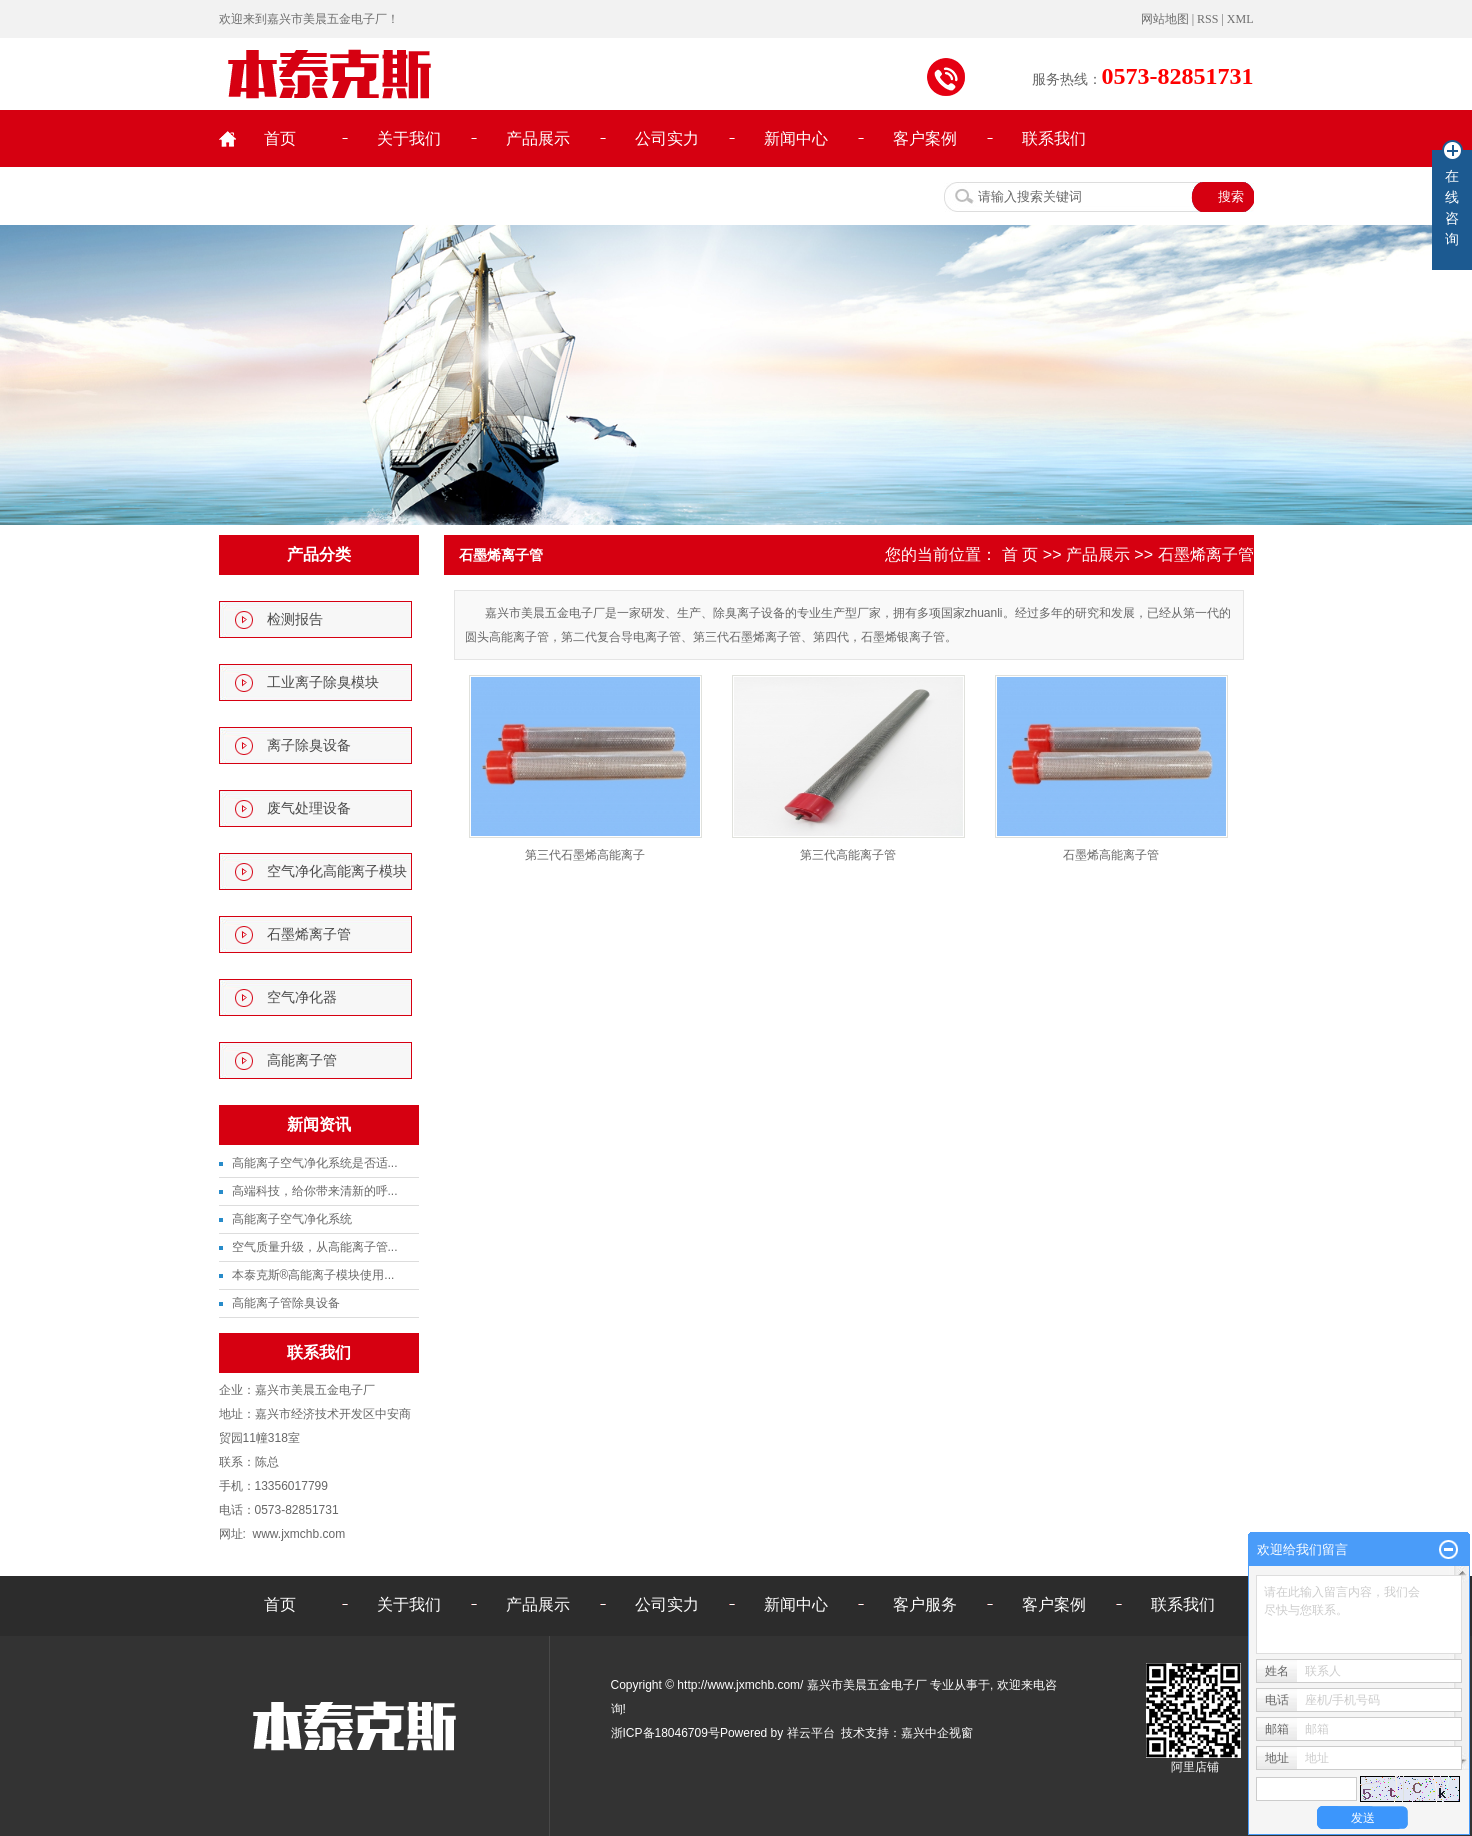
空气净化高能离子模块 (337, 871)
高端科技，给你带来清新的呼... (315, 1191)
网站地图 (1166, 19)
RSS (1207, 19)
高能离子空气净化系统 (292, 1219)
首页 (280, 138)
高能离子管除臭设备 (286, 1303)
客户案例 (925, 138)
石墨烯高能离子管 (1111, 855)
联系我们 (1054, 138)
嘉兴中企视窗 (937, 1733)
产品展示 (538, 138)
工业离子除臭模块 (323, 682)
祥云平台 (811, 1733)
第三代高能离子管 (848, 855)
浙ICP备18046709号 (665, 1733)
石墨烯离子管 (309, 934)
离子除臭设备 (309, 745)
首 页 (1020, 554)
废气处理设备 (309, 808)
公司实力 (667, 138)
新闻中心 (796, 138)
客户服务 (925, 1604)
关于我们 (409, 138)
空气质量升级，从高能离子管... (315, 1247)
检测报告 (295, 619)
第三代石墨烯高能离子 (585, 855)
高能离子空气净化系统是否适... (315, 1163)
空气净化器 (302, 997)
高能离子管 (302, 1060)
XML (1240, 19)
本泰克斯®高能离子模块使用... (313, 1275)
